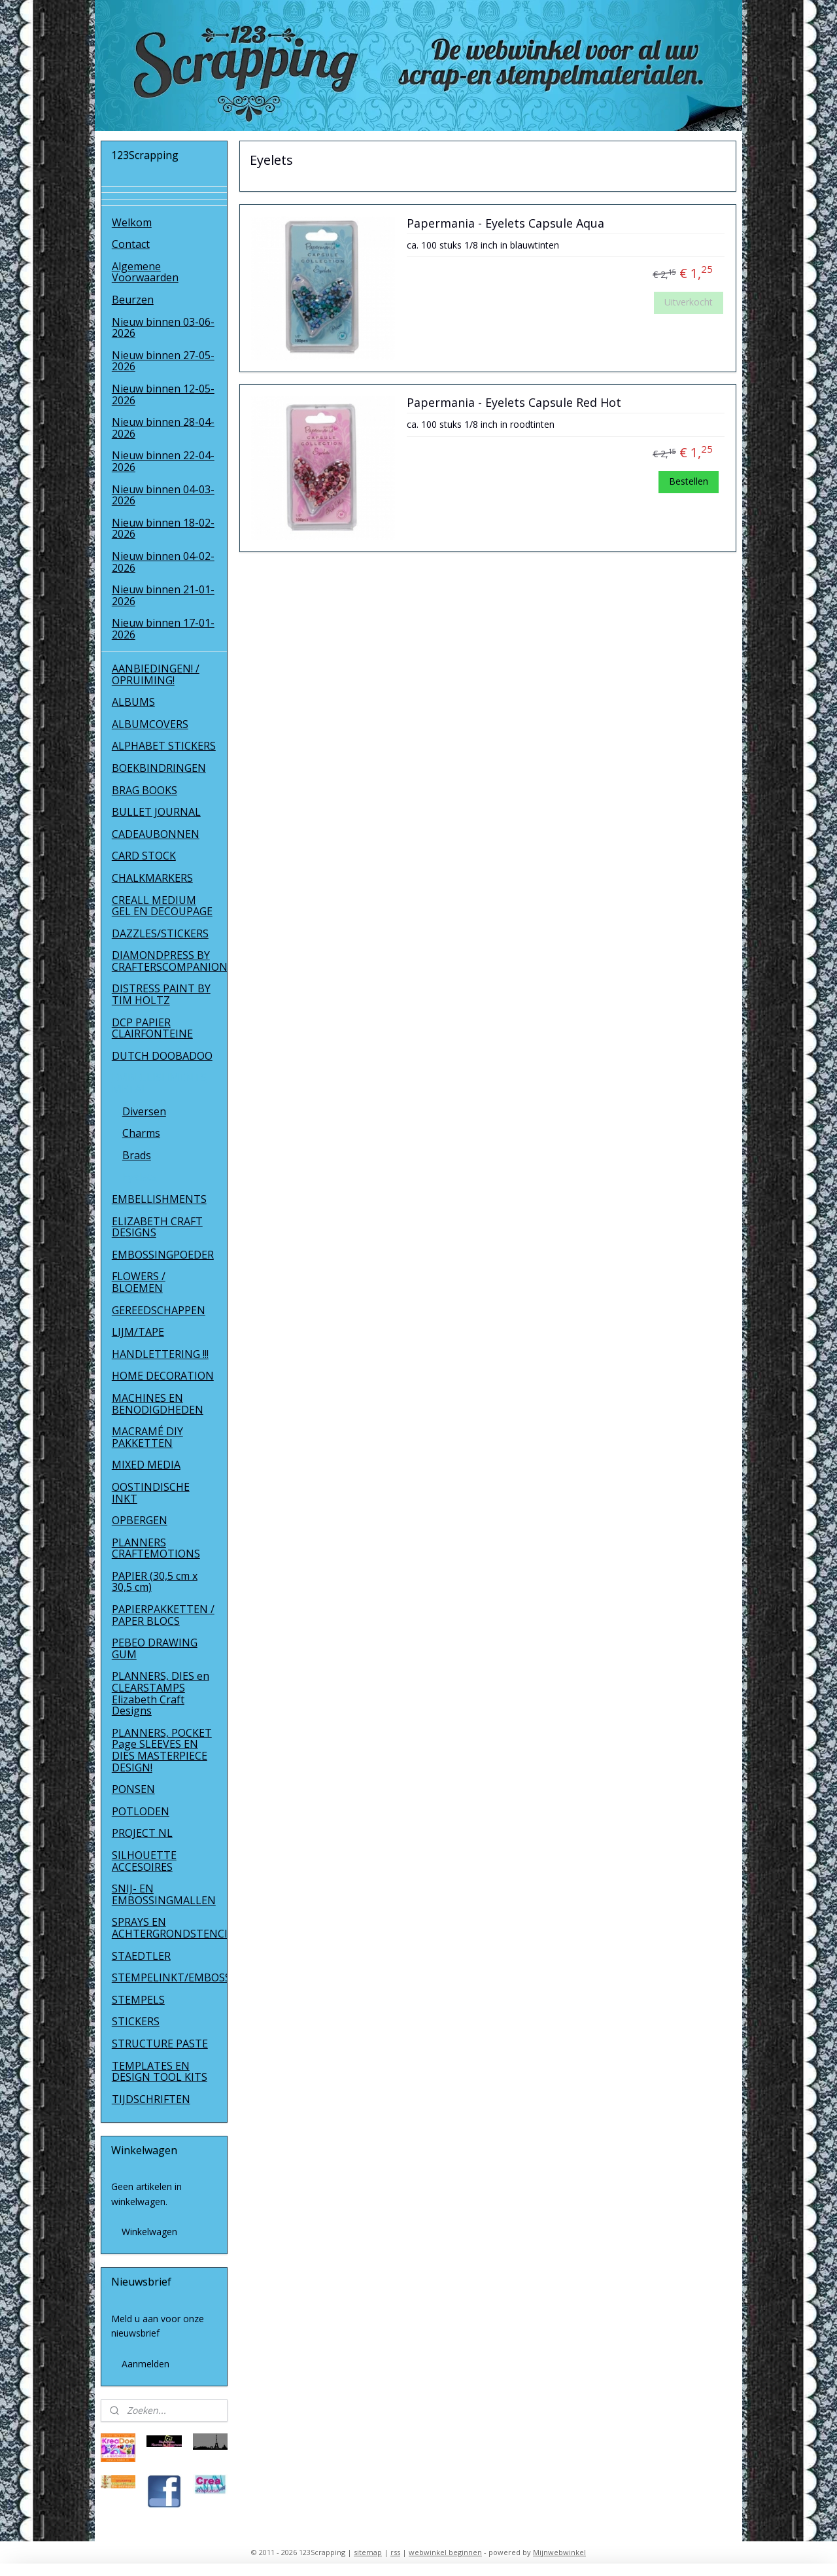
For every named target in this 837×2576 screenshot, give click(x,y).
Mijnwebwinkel (559, 2552)
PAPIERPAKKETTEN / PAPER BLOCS (163, 1615)
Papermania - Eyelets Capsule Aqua (505, 224)
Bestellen (688, 481)
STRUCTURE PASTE (160, 2043)
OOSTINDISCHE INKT (151, 1493)
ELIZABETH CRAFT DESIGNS (157, 1227)
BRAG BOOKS (144, 790)
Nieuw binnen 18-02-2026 (163, 528)
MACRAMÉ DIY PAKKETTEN (147, 1437)
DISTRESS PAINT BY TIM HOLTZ (161, 994)
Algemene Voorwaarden (145, 272)
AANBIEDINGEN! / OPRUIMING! (155, 674)
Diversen (144, 1111)
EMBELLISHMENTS (159, 1199)
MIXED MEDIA (146, 1464)
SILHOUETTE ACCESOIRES (144, 1861)
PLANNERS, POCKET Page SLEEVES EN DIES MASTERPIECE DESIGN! (162, 1750)
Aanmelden (145, 2364)
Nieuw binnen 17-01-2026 (163, 629)
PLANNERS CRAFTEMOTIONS (156, 1548)
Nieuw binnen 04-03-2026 (163, 495)
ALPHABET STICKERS (164, 746)
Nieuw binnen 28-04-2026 (163, 428)
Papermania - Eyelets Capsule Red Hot (514, 403)
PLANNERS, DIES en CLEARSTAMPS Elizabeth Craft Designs (160, 1693)
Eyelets (139, 1177)
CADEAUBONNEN (155, 834)
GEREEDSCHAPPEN (158, 1310)
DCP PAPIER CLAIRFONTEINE (152, 1028)
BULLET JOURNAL (156, 812)
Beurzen (133, 299)
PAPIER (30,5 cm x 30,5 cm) (154, 1582)
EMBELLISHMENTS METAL (159, 1083)
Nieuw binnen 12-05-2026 (163, 394)
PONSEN (133, 1789)
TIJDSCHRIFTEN (151, 2099)
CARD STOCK (144, 855)
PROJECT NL (142, 1833)
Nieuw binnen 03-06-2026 (163, 328)
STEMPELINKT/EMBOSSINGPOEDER (170, 1977)
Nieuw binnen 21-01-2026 (163, 595)
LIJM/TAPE (138, 1332)
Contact (131, 244)
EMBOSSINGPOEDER (163, 1254)
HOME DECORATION (163, 1375)
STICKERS (136, 2021)
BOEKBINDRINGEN (159, 768)
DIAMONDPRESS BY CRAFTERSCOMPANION (170, 961)
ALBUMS (133, 702)
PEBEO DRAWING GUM (154, 1648)
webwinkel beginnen (445, 2552)
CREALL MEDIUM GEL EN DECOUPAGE (162, 906)
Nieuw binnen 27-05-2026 (163, 361)
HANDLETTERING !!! (160, 1354)
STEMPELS (138, 2000)
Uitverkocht (688, 302)
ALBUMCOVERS (150, 724)
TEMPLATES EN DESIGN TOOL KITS (159, 2072)
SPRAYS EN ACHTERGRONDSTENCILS (170, 1928)
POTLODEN (140, 1811)
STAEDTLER (141, 1956)
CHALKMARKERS (152, 878)
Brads (136, 1155)
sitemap (368, 2552)
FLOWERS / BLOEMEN (138, 1282)
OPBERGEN (139, 1520)
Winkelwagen (149, 2231)
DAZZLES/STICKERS (160, 933)
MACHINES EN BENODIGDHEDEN (157, 1404)
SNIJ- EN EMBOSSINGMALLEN (164, 1894)
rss (395, 2552)
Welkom (132, 222)
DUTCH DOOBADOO (162, 1056)
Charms (141, 1133)
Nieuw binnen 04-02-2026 (163, 562)
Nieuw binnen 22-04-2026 (163, 461)
